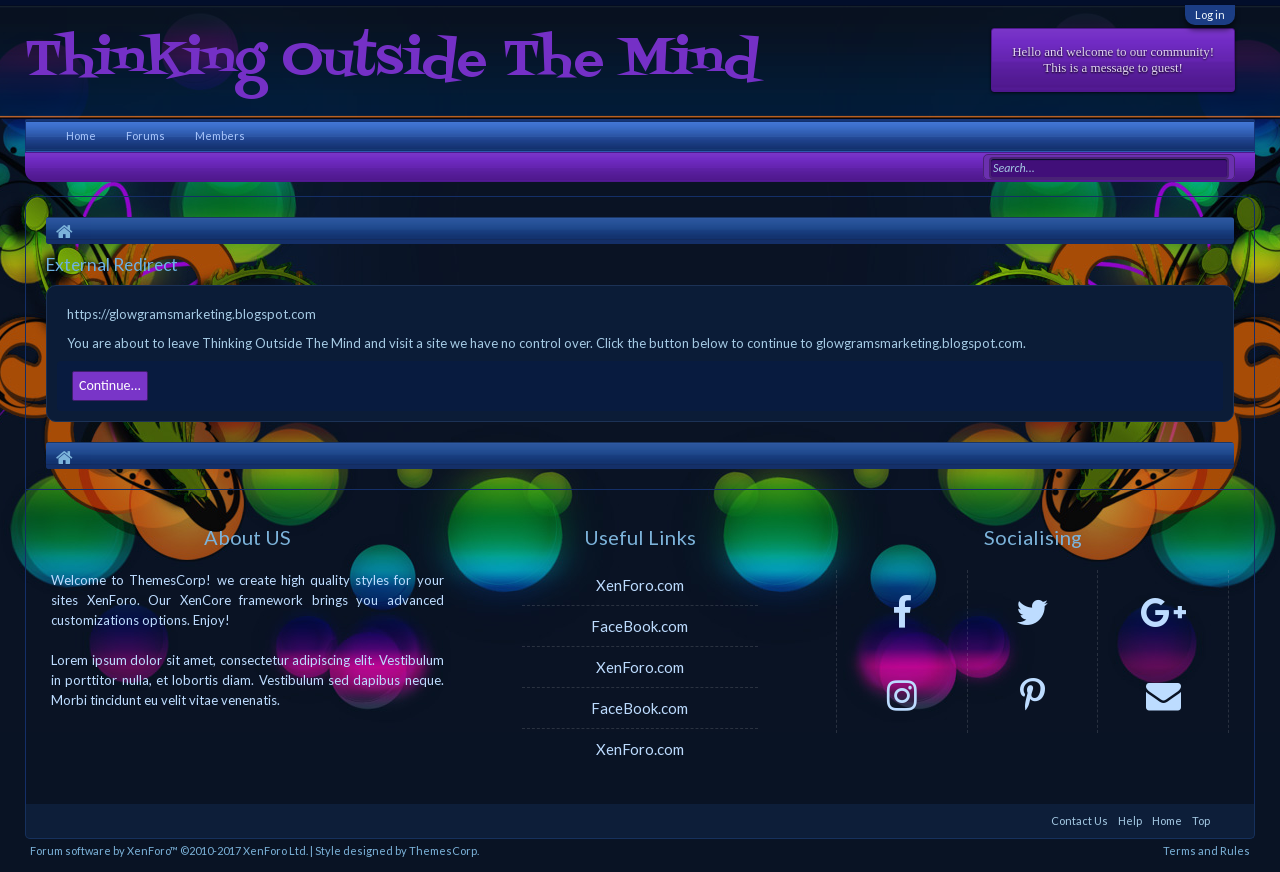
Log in (1210, 14)
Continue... (110, 385)
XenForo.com (640, 585)
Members (220, 135)
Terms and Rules (1206, 850)
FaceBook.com (639, 626)
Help (1130, 820)
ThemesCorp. (444, 850)
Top (1201, 820)
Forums (145, 135)
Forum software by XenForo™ (169, 850)
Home (81, 135)
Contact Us (1079, 820)
